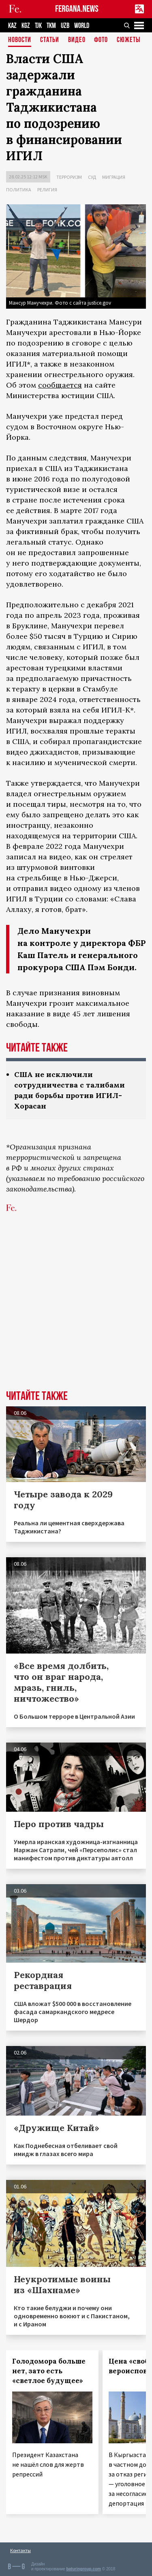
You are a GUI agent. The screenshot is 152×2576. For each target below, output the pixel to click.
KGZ (25, 25)
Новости (19, 40)
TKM (51, 25)
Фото (101, 40)
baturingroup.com (83, 2569)
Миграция (113, 177)
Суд (92, 177)
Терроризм (69, 177)
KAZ (12, 25)
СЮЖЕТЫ (128, 40)
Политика (18, 190)
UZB (65, 25)
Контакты (20, 2550)
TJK (38, 25)
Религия (47, 190)
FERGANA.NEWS (76, 9)
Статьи (49, 40)
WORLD (81, 25)
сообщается (60, 385)
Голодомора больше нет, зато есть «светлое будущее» (49, 2371)
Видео (77, 40)
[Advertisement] (76, 1307)
